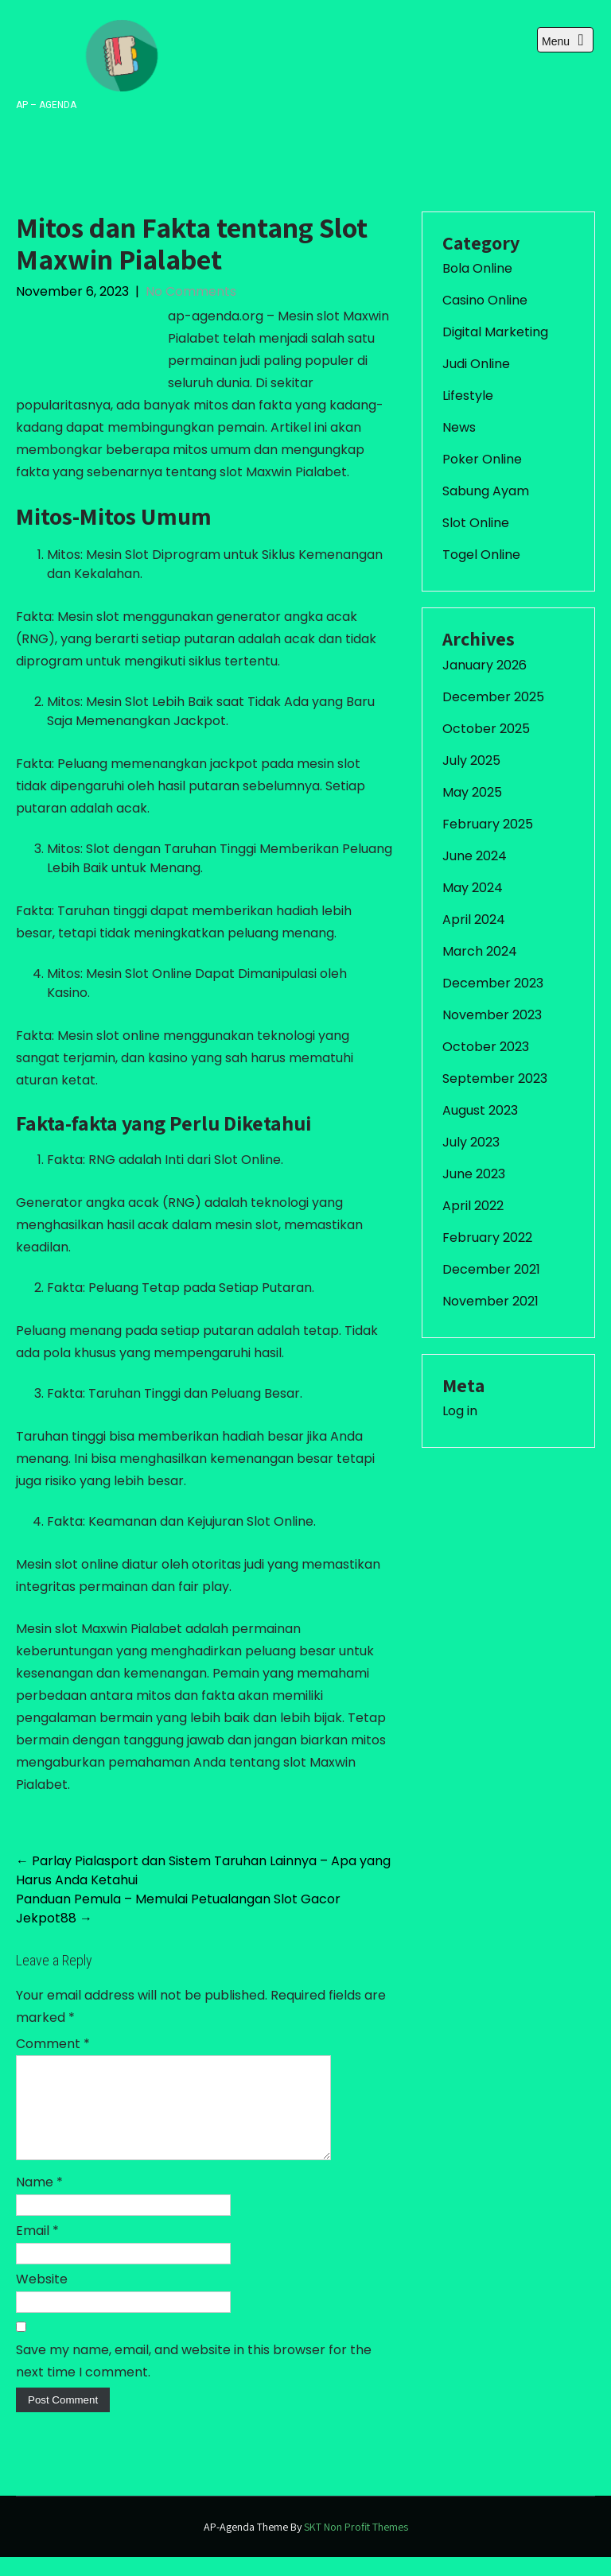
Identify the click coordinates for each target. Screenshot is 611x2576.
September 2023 (494, 1078)
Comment (53, 2044)
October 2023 (485, 1047)
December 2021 (491, 1269)
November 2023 (492, 1015)
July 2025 (471, 760)
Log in (459, 1411)
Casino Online (484, 300)
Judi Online (476, 364)
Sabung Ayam (485, 491)
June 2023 (473, 1174)
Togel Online (481, 554)
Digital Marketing (495, 332)
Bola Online (477, 268)
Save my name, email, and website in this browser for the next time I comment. (194, 2380)
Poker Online (482, 459)
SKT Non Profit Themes (356, 2546)
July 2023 (471, 1142)
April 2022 (473, 1206)
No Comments (191, 291)
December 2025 (493, 697)
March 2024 (479, 951)
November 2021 (490, 1301)
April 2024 (473, 919)
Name (39, 2201)
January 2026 (484, 665)
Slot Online (475, 523)
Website (42, 2298)
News (459, 427)
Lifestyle (467, 395)
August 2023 (480, 1110)
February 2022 (487, 1237)
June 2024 (474, 856)
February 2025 (487, 824)
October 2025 (486, 729)
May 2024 (472, 888)
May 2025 (472, 792)
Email (37, 2249)
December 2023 (492, 983)
